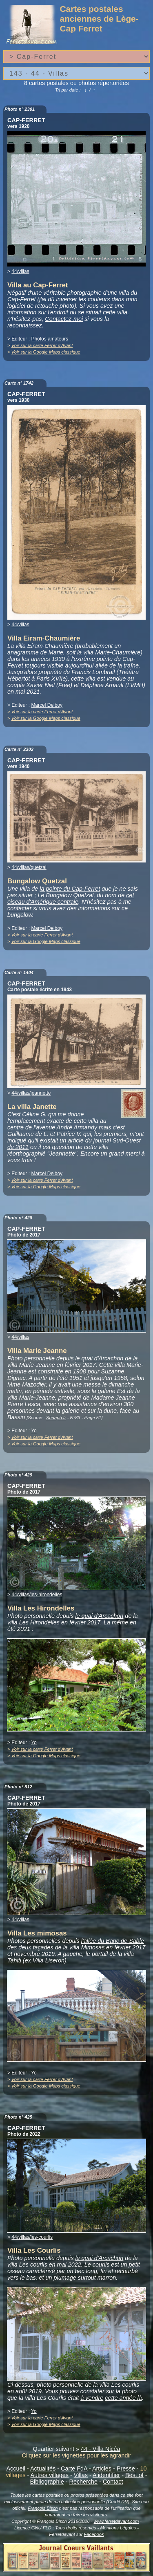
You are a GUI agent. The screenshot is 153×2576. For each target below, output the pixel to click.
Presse (126, 2468)
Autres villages (49, 2475)
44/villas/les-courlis (32, 2237)
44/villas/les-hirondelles (36, 1594)
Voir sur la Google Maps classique (45, 351)
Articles (101, 2468)
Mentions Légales (118, 2527)
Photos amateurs (49, 339)
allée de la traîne (117, 665)
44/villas (20, 271)
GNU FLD (41, 2527)
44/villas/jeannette (31, 1093)
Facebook (94, 2534)
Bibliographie (47, 2481)
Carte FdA (74, 2468)
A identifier (106, 2475)
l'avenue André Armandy (65, 1127)
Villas (81, 2475)
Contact (113, 2481)
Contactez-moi (64, 319)
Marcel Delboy (46, 705)
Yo (34, 1431)
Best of (134, 2475)
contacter (19, 908)
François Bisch (43, 2508)
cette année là (123, 2398)
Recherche (83, 2481)
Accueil (16, 2468)
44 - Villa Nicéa (100, 2449)
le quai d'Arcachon (99, 1358)
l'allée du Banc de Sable (112, 1941)
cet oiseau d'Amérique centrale (70, 898)
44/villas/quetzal (28, 867)
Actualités (42, 2468)
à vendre (91, 2398)
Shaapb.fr (56, 1417)
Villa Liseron (48, 1960)
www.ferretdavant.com (116, 2521)
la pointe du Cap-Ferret (70, 888)
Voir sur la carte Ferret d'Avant (42, 345)
